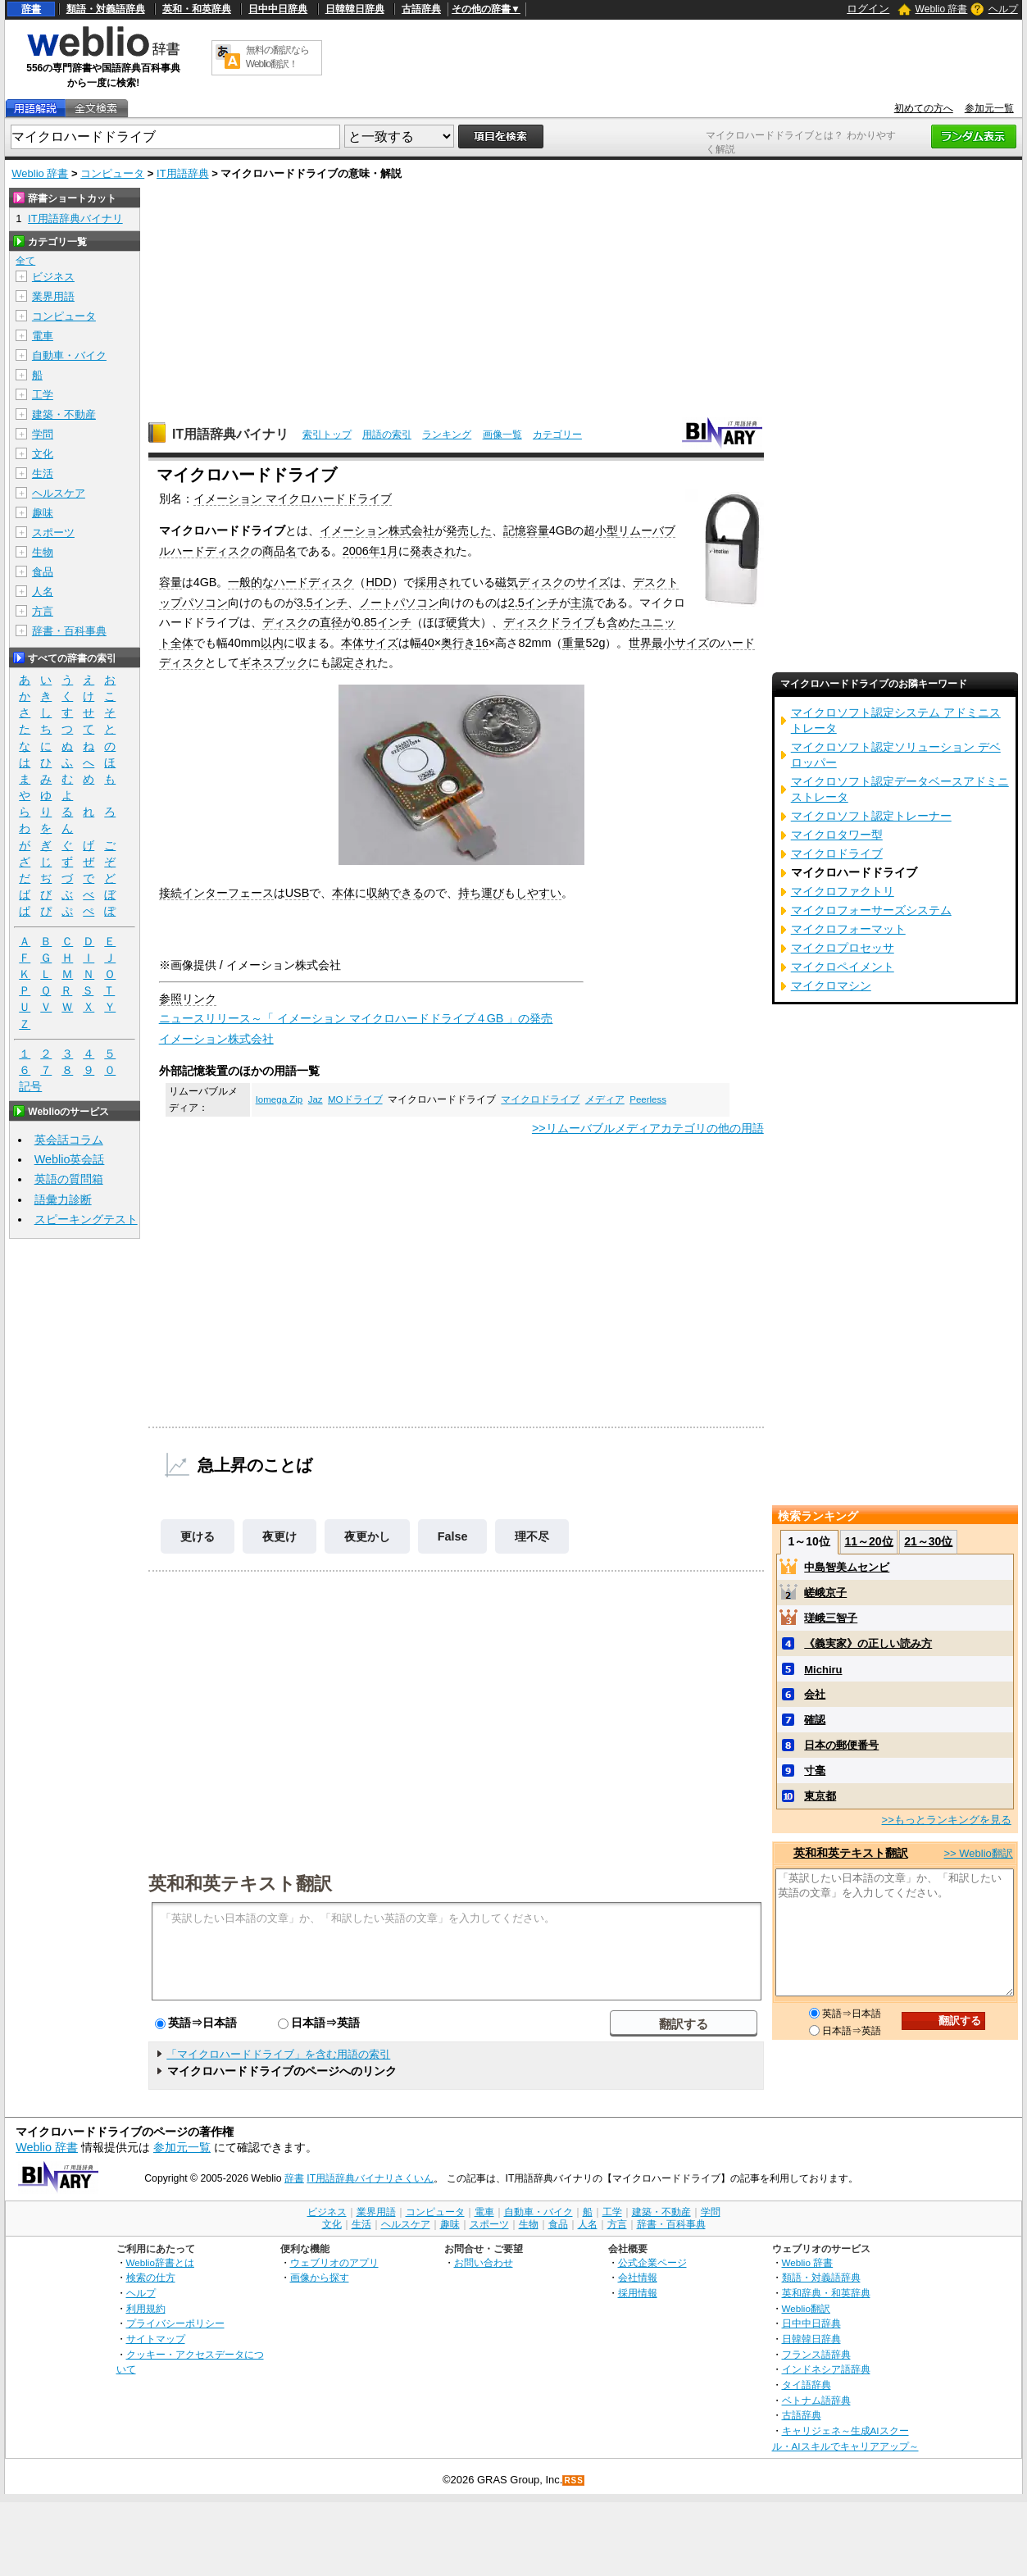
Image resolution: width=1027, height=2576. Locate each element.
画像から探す (319, 2277)
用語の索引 (386, 434)
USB (297, 892)
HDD (378, 582)
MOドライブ (355, 1099)
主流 (581, 602)
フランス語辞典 (816, 2354)
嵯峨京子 (825, 1592)
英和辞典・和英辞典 (826, 2292)
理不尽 (532, 1536)
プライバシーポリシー (175, 2323)
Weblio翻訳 (806, 2308)
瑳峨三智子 (830, 1618)
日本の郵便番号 (841, 1745)
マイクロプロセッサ (842, 947)
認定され (354, 662)
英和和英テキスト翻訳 (240, 1882)
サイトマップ (155, 2338)
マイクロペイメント (842, 966)
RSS (574, 2480)
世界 (640, 642)
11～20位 (868, 1541)
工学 (42, 395)
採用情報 (637, 2292)
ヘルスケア (58, 493)
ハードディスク (314, 582)
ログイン (868, 8)
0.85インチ (382, 622)
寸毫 (814, 1770)
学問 (42, 434)
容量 (170, 582)
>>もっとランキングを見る (946, 1820)
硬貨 (457, 622)
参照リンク (187, 998)
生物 (42, 552)
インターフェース (228, 892)
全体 (181, 642)
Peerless (647, 1099)
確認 (814, 1720)
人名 (42, 591)
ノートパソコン (399, 602)
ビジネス (53, 277)
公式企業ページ (652, 2262)
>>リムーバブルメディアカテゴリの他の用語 (648, 1128)
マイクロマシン (831, 985)
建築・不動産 (64, 414)
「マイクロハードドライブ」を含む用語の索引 (278, 2054)
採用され (438, 582)
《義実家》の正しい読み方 (868, 1643)
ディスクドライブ (549, 622)
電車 (42, 336)
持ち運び (481, 892)
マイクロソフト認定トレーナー (871, 815)
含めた (624, 622)
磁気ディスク (529, 582)
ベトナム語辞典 (816, 2400)
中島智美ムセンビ (846, 1567)
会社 (814, 1694)
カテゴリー (557, 434)
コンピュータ (112, 173)
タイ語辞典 (806, 2384)
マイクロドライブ (540, 1099)
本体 (343, 892)
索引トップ (327, 434)
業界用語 (53, 296)
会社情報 (637, 2277)
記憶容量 (526, 530)
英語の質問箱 (68, 1179)
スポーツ (53, 532)
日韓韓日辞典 (354, 9)
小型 (606, 530)
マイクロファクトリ (842, 891)
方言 (42, 611)
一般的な (251, 582)
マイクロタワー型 (837, 834)
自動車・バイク (69, 355)
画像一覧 (502, 434)
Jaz (315, 1099)
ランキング (446, 434)
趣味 (42, 513)
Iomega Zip (279, 1099)
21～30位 (928, 1541)
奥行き (458, 642)
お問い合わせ (483, 2262)
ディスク (285, 622)
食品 (42, 572)
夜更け (279, 1536)
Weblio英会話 (69, 1159)
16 (482, 642)
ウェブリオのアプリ (334, 2262)
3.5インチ (322, 602)
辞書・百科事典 (69, 631)
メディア (605, 1099)
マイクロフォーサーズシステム (871, 910)
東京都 (820, 1796)
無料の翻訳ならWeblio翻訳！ (277, 57)
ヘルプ (1003, 9)
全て (25, 261)
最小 (663, 642)
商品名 (279, 551)
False (453, 1536)
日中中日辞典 (277, 9)
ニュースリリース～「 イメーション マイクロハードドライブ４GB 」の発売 (356, 1018)
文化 (42, 454)
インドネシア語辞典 (826, 2369)
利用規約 (146, 2308)
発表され (433, 551)
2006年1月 (370, 551)
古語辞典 (421, 9)
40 (427, 642)
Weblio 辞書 (942, 9)
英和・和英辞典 (196, 9)
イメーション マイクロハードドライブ (292, 498)
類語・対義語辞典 (105, 9)
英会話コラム (68, 1139)
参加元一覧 (989, 108)
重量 (573, 642)
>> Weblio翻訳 (977, 1853)
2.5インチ (533, 602)
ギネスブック (273, 662)
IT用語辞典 (183, 173)
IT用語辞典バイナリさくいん (370, 2178)
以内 (272, 642)
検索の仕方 (150, 2277)
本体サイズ (369, 642)
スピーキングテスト (86, 1219)
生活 (42, 473)
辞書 (31, 9)
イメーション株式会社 (377, 530)
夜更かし (367, 1536)
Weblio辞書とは (160, 2262)
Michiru (823, 1669)
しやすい (538, 892)
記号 (30, 1087)
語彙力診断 (63, 1199)
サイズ (592, 582)
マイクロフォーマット (848, 928)
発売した (469, 530)
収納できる (395, 892)
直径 (331, 622)
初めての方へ (923, 108)
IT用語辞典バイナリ (230, 434)
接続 (170, 892)
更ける (197, 1536)
